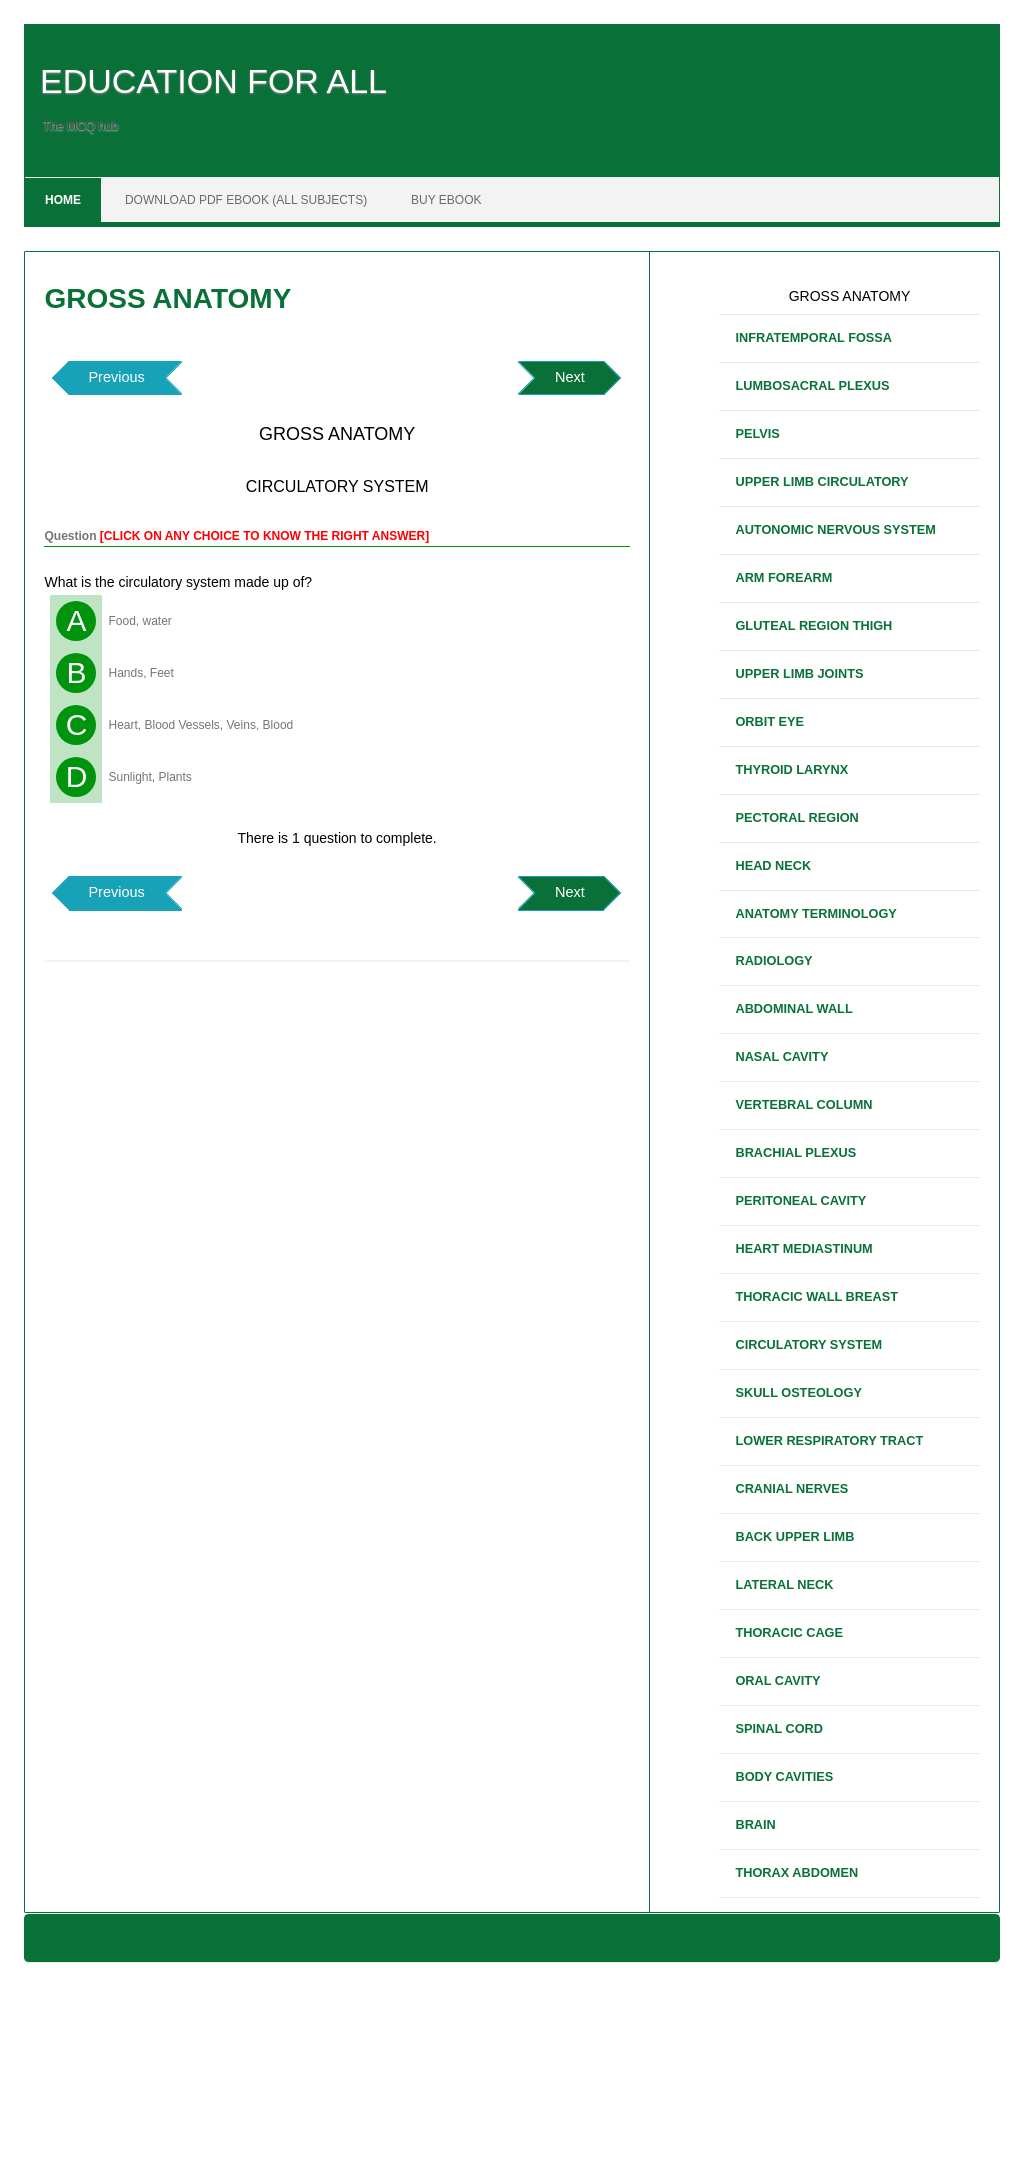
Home (63, 200)
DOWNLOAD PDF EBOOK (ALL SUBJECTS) (246, 200)
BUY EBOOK (446, 200)
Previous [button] (116, 377)
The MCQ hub (80, 126)
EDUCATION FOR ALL (213, 81)
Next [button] (570, 377)
